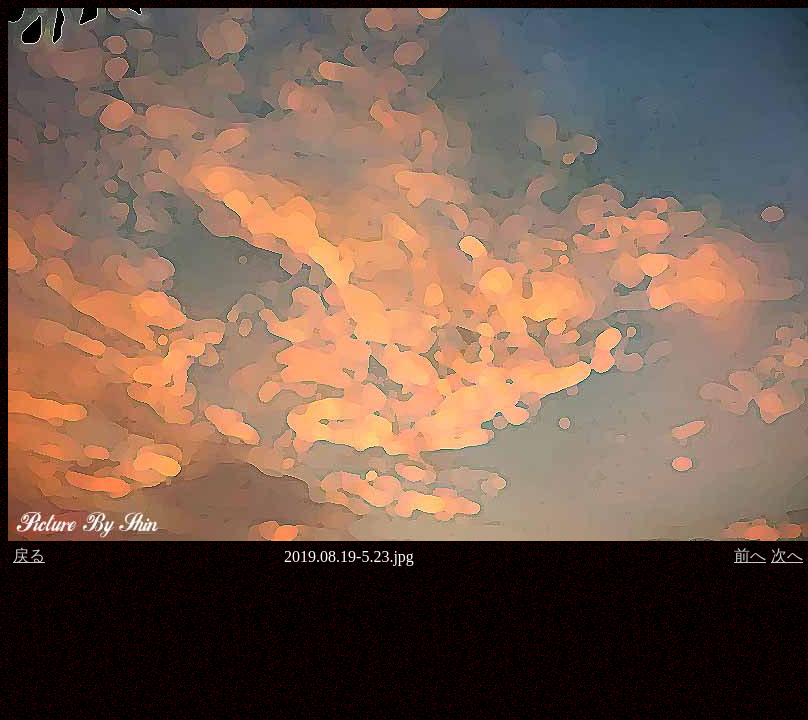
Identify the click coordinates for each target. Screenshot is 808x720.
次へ (787, 555)
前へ (750, 555)
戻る (29, 555)
